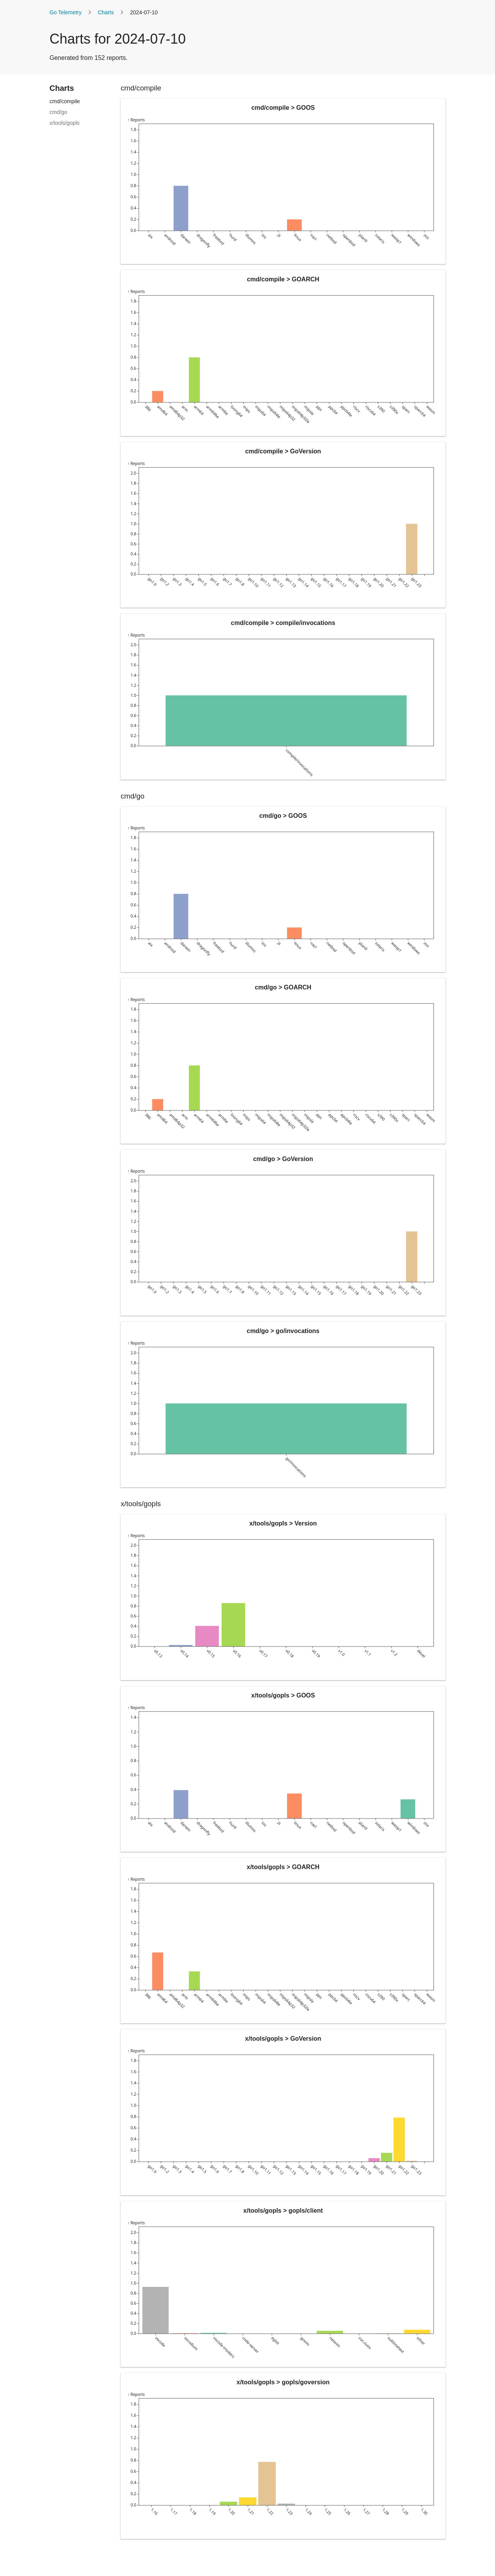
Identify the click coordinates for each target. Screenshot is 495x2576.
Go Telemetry (66, 12)
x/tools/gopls (65, 123)
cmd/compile (65, 101)
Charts (106, 12)
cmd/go (58, 112)
